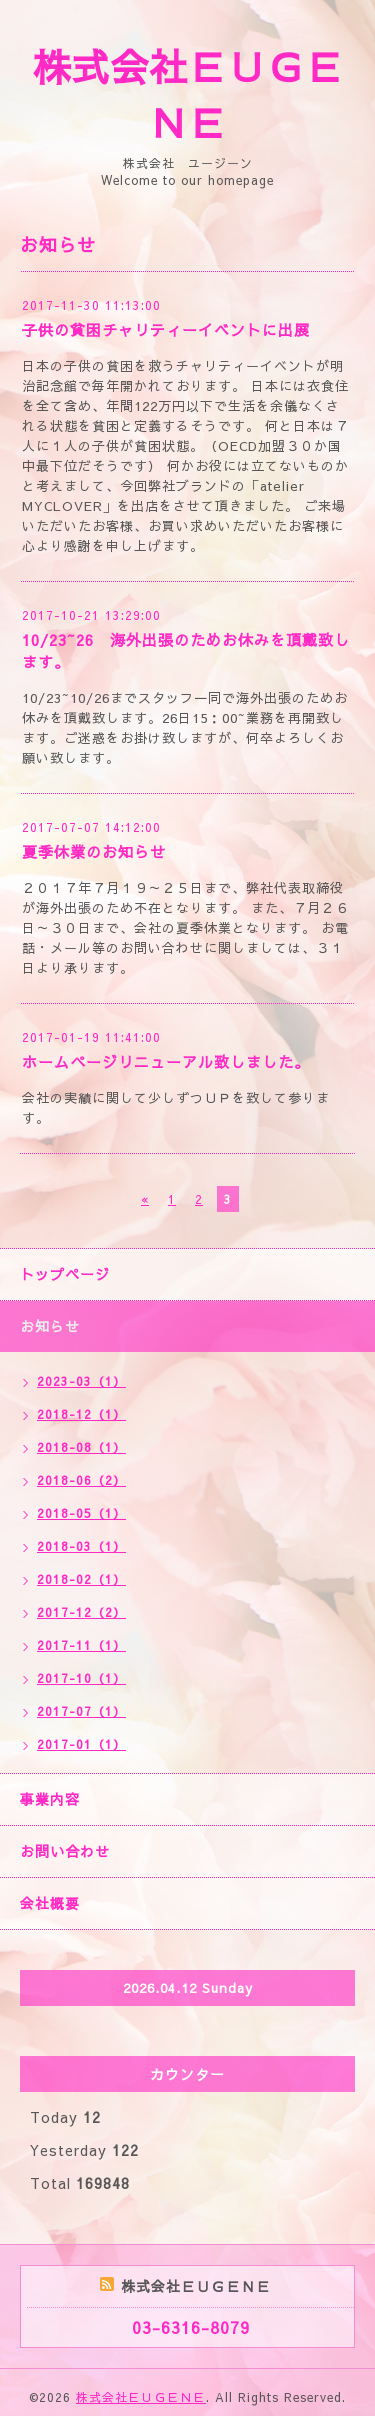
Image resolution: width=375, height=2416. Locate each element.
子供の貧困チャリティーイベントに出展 (166, 329)
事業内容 (50, 1799)
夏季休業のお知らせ (94, 851)
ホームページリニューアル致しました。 (166, 1061)
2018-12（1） (81, 1414)
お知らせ (50, 1326)
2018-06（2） (81, 1480)
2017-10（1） (81, 1678)
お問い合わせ (65, 1851)
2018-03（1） (81, 1546)
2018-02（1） (81, 1579)
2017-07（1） (81, 1711)
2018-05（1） (81, 1513)
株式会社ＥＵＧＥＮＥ (141, 2397)
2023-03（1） (81, 1381)
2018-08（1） (81, 1447)
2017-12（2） (81, 1612)
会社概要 (50, 1903)
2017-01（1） (81, 1744)
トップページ (65, 1274)
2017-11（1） (81, 1645)
